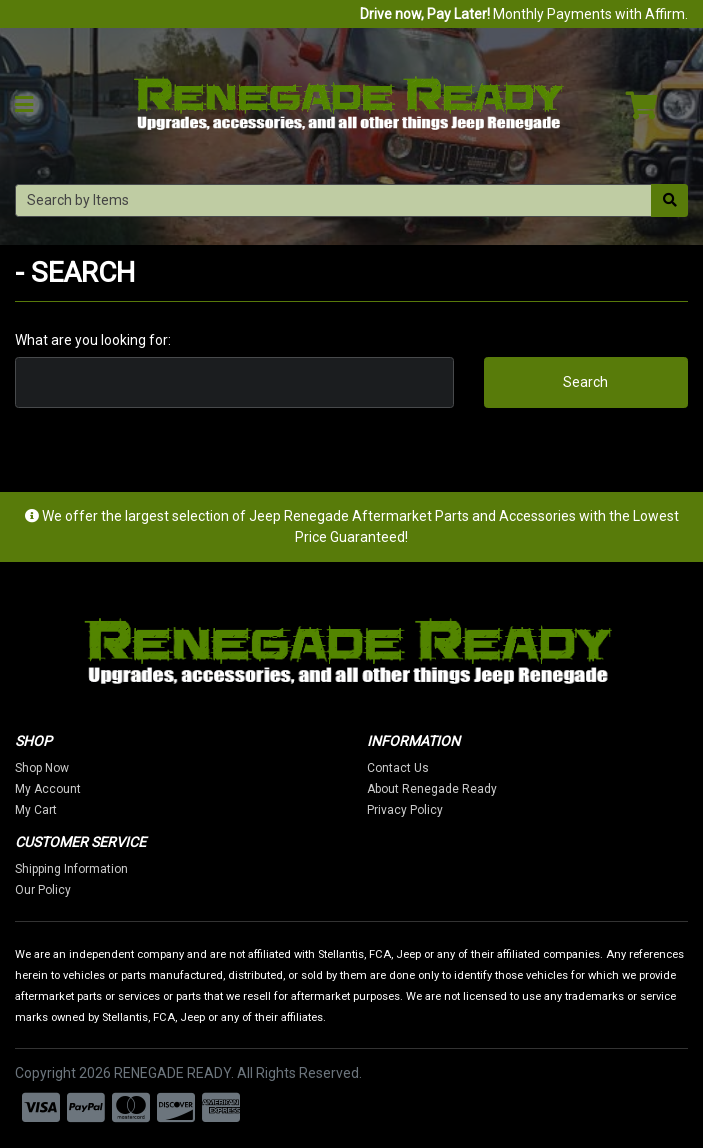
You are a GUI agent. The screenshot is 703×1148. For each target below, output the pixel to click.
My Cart (36, 810)
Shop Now (42, 768)
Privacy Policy (405, 810)
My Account (48, 789)
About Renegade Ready (432, 789)
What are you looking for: (93, 340)
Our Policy (43, 890)
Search (585, 382)
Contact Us (398, 768)
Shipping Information (71, 869)
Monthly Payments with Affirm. (524, 14)
